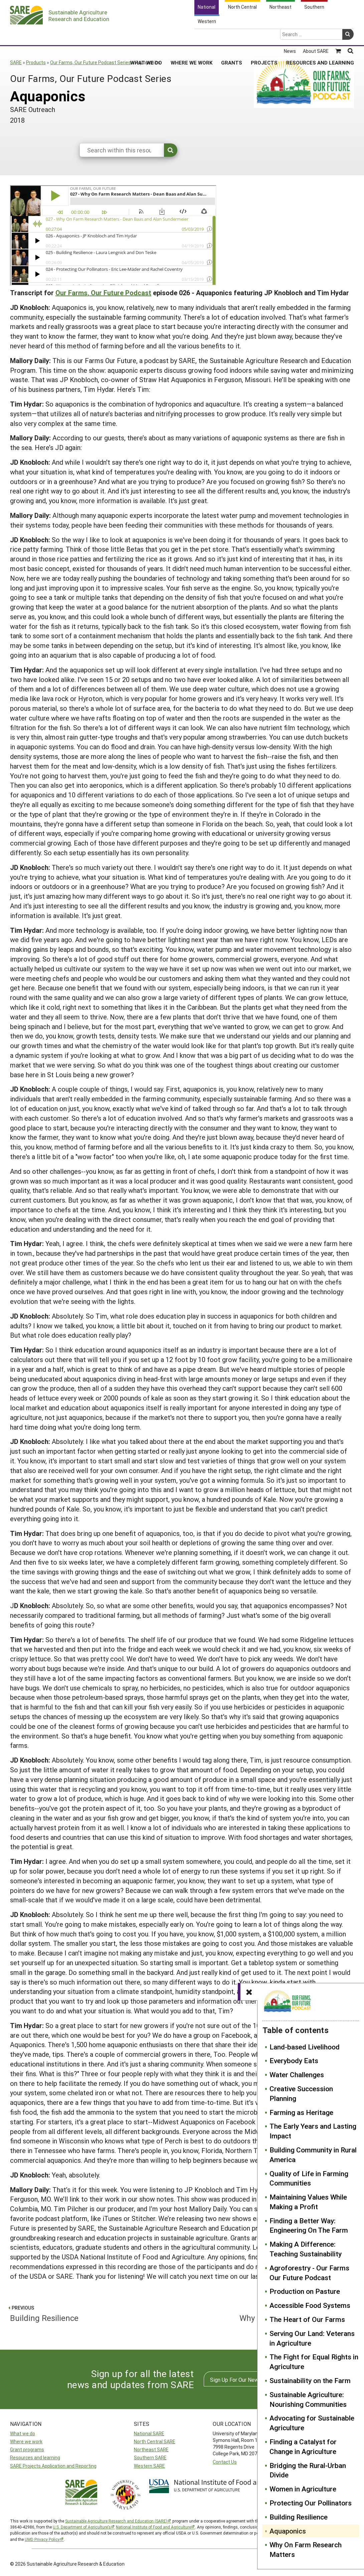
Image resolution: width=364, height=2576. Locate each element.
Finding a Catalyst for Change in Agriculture (303, 2446)
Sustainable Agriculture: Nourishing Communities (308, 2399)
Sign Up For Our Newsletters (244, 2379)
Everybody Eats (293, 2060)
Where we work (26, 2441)
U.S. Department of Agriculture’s (82, 2527)
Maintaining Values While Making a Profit (308, 2201)
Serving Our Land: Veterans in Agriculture (312, 2338)
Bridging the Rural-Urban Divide (307, 2470)
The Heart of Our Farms (307, 2319)
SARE (16, 62)
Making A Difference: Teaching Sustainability (305, 2248)
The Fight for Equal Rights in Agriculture (313, 2361)
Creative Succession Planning (301, 2093)
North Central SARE (154, 2441)
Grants (231, 36)
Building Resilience (298, 2517)
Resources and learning (35, 2457)
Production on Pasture (304, 2291)
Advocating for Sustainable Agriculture (311, 2422)
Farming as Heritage (301, 2112)
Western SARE (149, 2466)
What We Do (146, 36)
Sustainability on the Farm (310, 2380)
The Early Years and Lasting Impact (312, 2130)
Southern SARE (150, 2457)
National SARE (149, 2433)
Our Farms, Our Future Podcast (103, 292)
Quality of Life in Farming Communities (308, 2178)
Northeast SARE (151, 2449)
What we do (22, 2433)
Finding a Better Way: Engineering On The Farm (308, 2225)
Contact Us (225, 2462)
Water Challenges (296, 2074)
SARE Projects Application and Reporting (53, 2466)
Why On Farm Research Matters (305, 2549)
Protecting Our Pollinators (310, 2502)
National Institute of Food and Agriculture (153, 2527)
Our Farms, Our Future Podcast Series (90, 62)
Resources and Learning (320, 36)
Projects (264, 36)
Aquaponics (287, 2531)
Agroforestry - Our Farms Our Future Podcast (309, 2272)
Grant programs (27, 2449)
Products (36, 62)
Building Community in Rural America (313, 2154)
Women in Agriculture (302, 2488)
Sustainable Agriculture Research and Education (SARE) (116, 2521)
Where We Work (191, 36)
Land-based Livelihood (304, 2046)
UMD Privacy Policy (42, 2539)
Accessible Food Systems (309, 2305)
